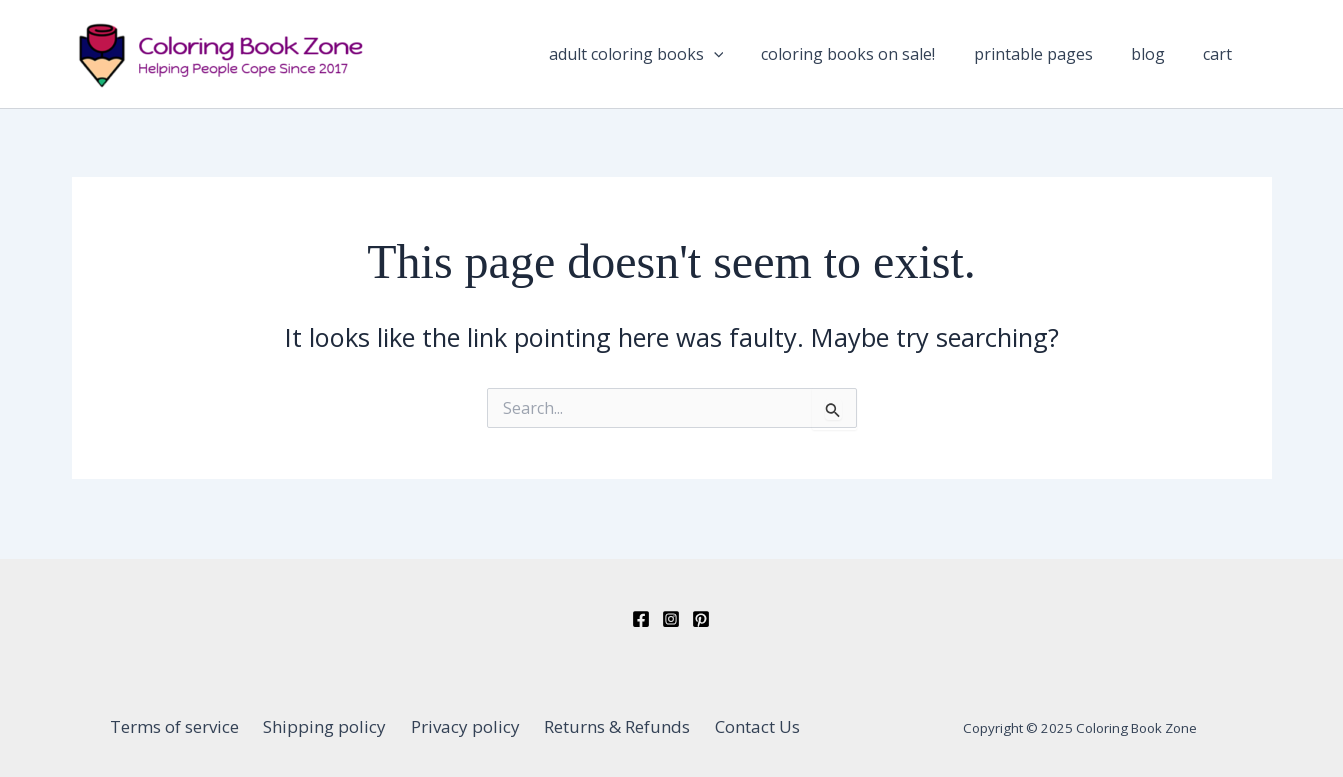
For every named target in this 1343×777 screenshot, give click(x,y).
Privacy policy (465, 726)
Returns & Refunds (610, 726)
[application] (796, 60)
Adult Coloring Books (718, 60)
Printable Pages (1079, 60)
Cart (1227, 60)
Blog (1176, 60)
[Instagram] (671, 619)
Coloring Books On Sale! (913, 60)
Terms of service (189, 726)
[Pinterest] (701, 619)
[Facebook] (641, 619)
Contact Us (742, 726)
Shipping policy (332, 726)
